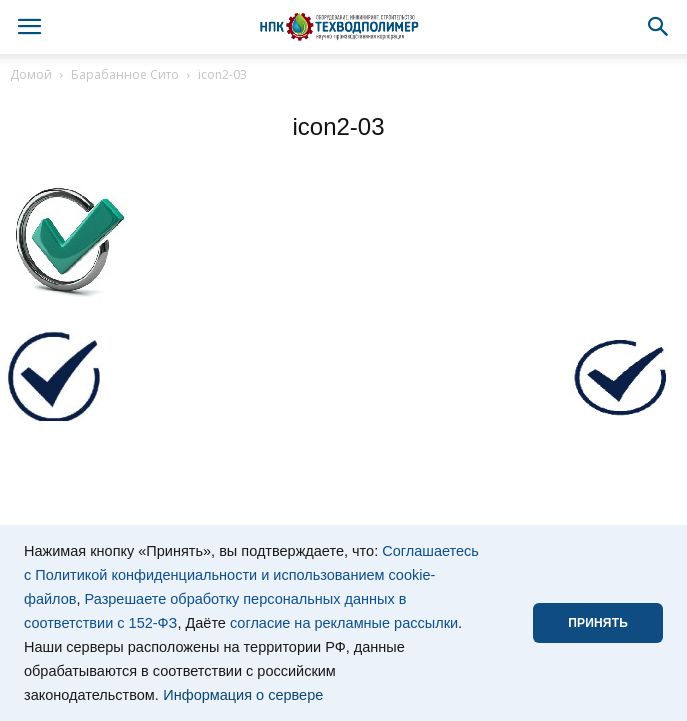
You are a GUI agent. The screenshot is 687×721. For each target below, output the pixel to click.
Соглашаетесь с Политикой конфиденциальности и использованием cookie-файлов (251, 575)
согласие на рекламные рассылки (344, 623)
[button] (659, 27)
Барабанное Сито (125, 74)
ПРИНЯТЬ (598, 623)
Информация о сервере (243, 695)
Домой (31, 74)
